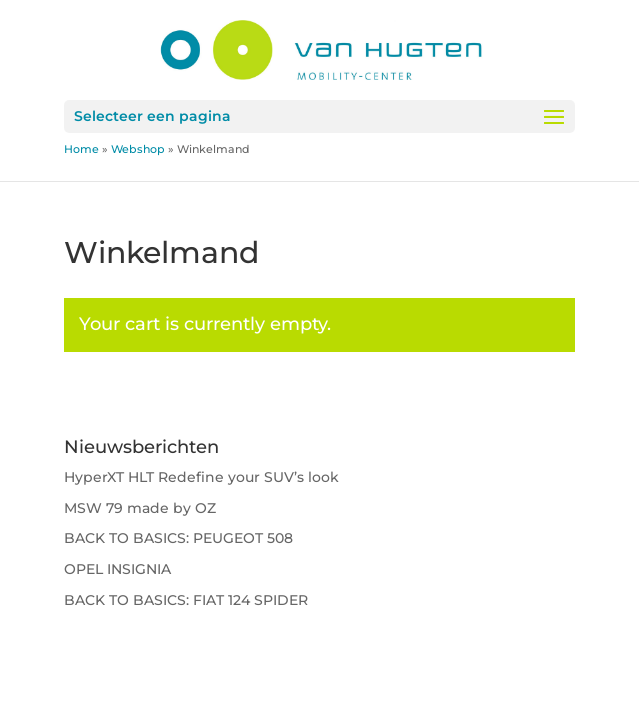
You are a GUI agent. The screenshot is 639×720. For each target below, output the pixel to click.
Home (81, 149)
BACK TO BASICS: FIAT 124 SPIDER (186, 600)
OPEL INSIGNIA (117, 569)
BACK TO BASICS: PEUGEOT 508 (178, 538)
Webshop (138, 149)
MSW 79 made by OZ (140, 508)
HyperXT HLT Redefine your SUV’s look (201, 477)
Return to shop (162, 413)
